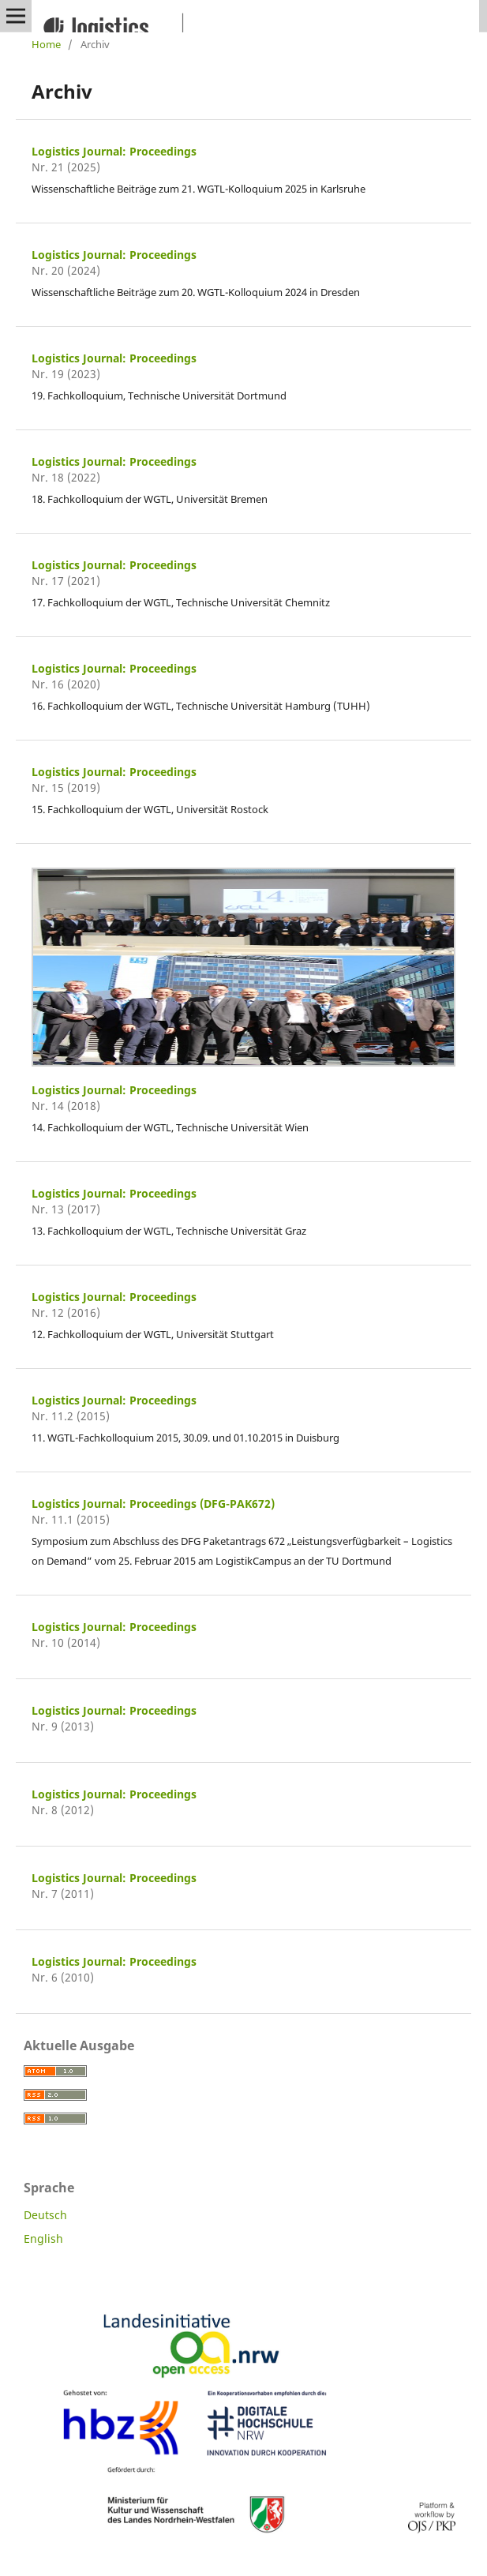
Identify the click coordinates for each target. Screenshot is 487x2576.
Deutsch (45, 2214)
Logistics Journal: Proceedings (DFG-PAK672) (153, 1503)
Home (46, 44)
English (43, 2238)
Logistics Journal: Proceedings (114, 151)
